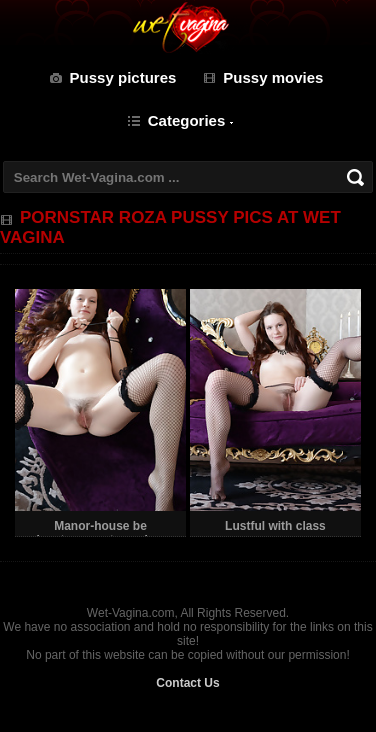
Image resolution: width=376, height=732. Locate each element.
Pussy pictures (123, 77)
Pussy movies (273, 77)
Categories (187, 120)
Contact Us (187, 683)
